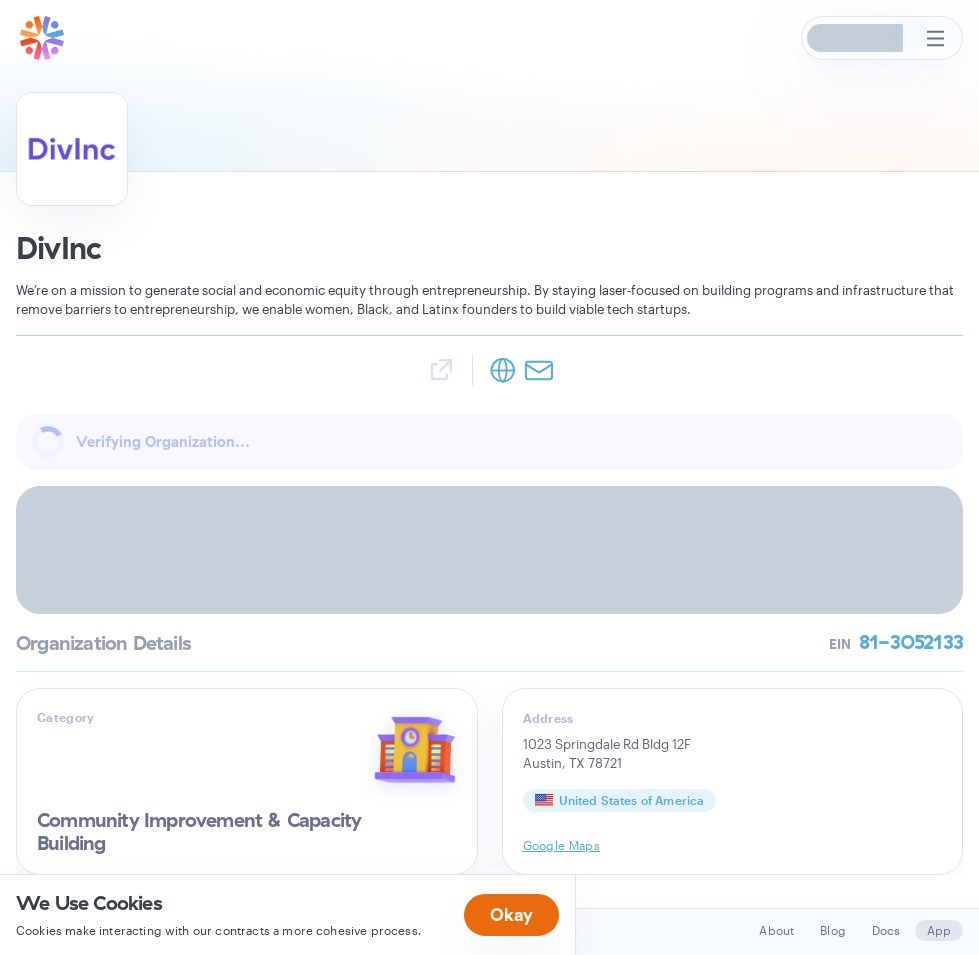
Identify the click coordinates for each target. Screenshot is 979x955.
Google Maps (562, 845)
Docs (886, 930)
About (776, 930)
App (939, 930)
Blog (833, 930)
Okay (511, 914)
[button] (856, 38)
